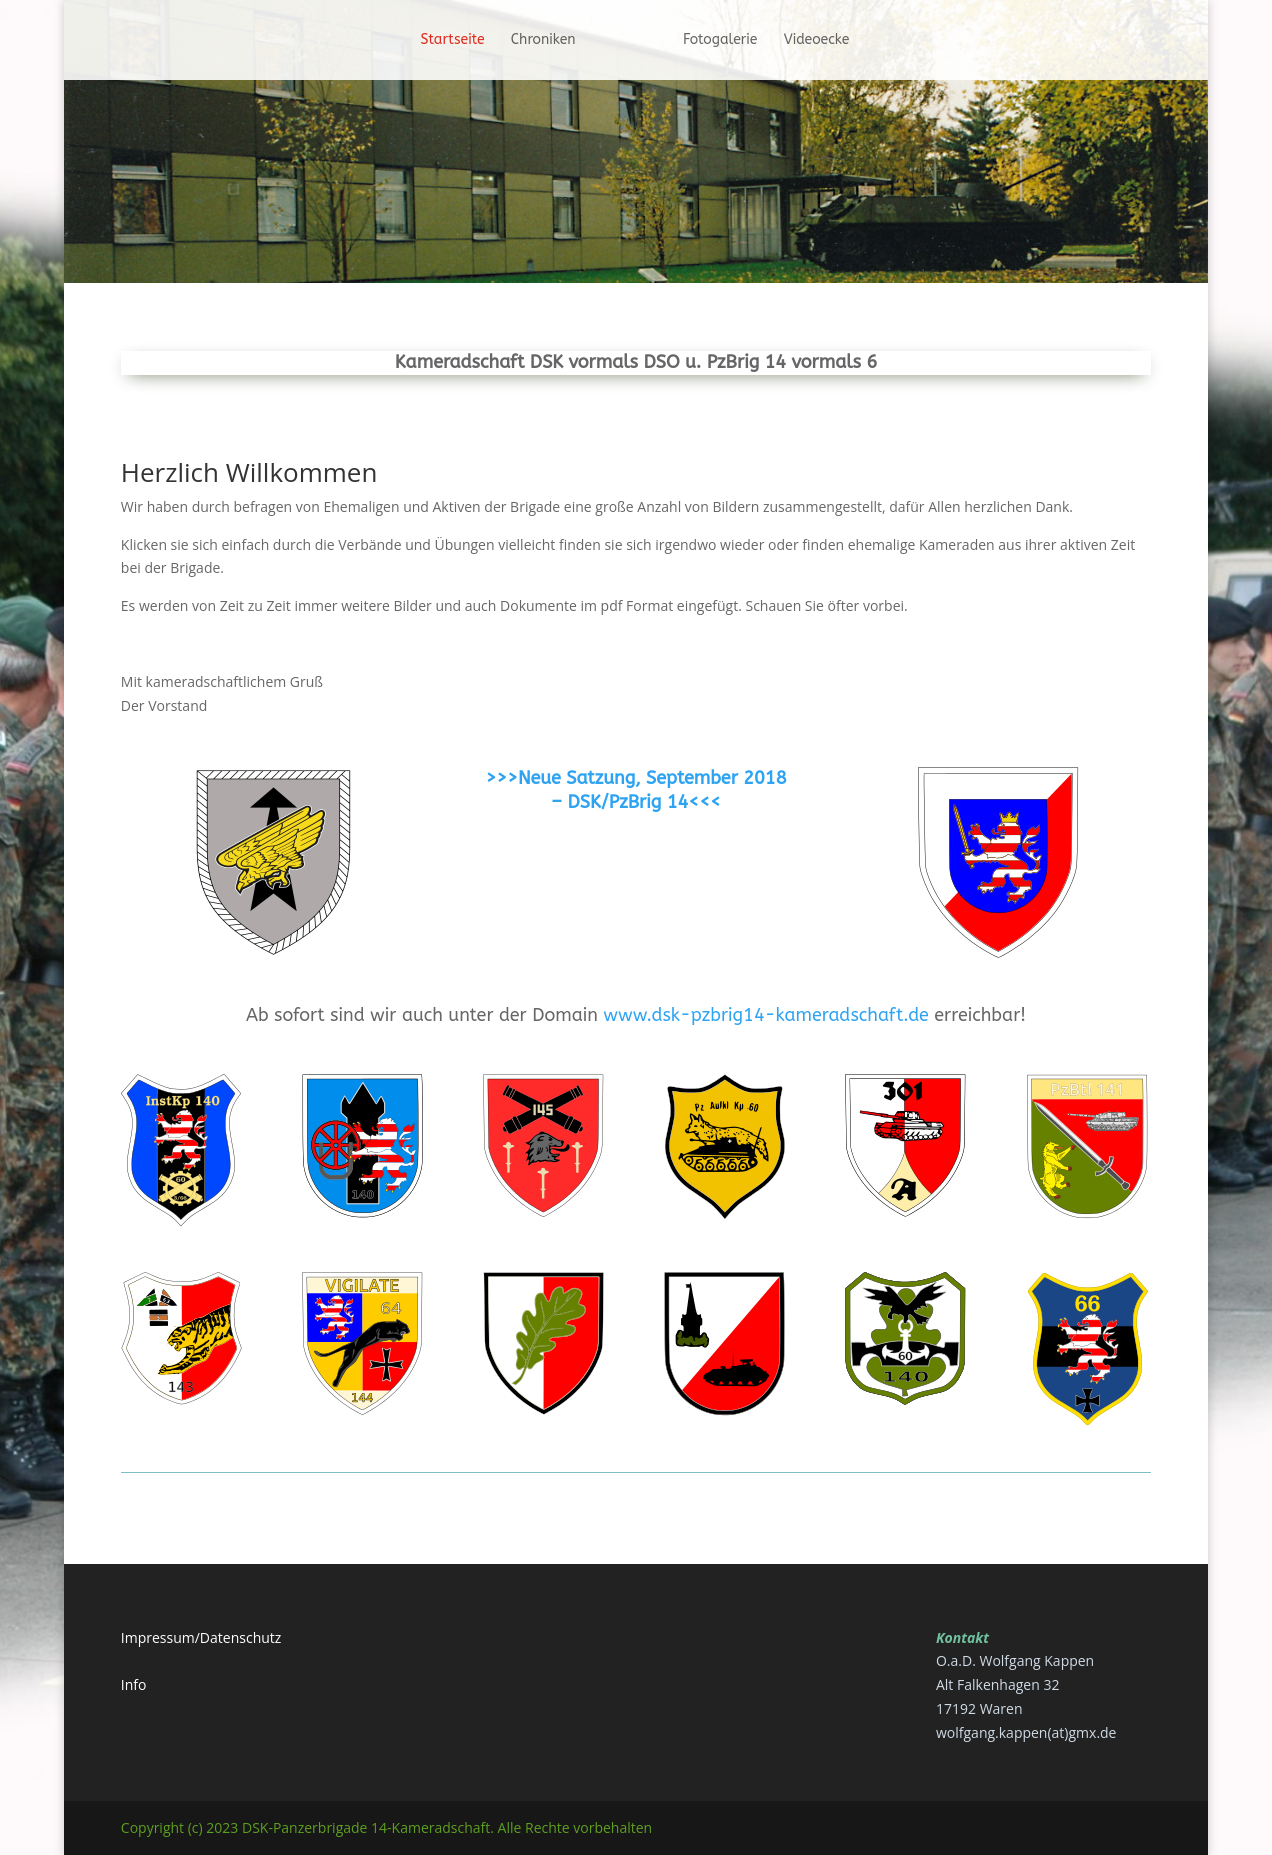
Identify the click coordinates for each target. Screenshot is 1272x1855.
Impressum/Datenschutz (201, 1637)
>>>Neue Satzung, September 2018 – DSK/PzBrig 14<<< (635, 790)
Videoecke (824, 40)
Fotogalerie (727, 40)
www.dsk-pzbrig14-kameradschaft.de (766, 1015)
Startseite (445, 40)
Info (134, 1684)
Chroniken (536, 40)
